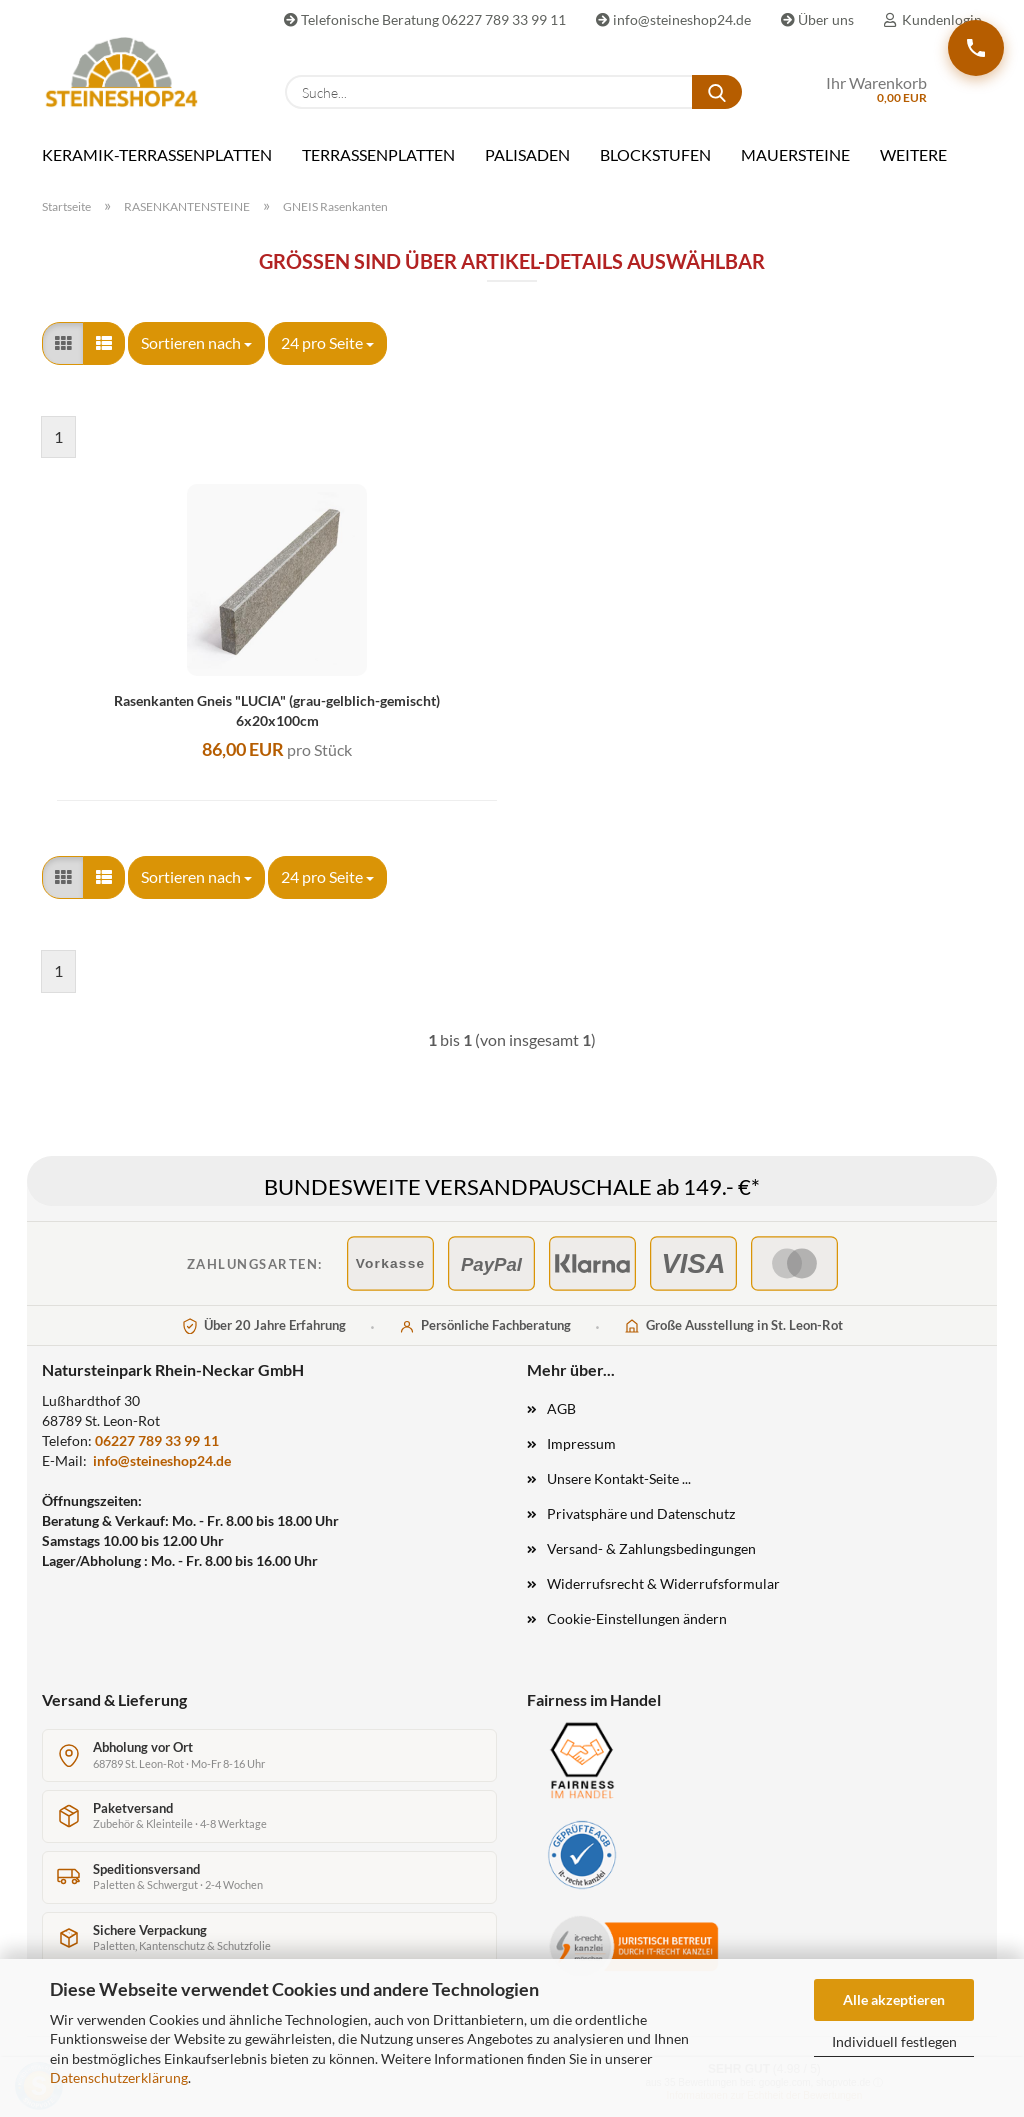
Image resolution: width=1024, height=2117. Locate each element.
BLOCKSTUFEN (655, 154)
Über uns (817, 19)
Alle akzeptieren (894, 1999)
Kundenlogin (933, 19)
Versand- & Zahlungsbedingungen (651, 1548)
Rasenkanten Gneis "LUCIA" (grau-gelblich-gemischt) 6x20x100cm (277, 710)
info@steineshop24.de (673, 19)
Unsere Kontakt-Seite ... (619, 1478)
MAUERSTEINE (795, 154)
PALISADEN (527, 154)
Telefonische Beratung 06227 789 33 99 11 (425, 19)
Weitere (913, 154)
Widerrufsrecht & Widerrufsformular (663, 1583)
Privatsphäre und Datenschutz (641, 1513)
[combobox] (196, 343)
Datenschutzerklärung (119, 2077)
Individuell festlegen (894, 2041)
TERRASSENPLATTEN (378, 154)
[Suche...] (717, 92)
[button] (63, 343)
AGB (561, 1408)
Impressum (581, 1443)
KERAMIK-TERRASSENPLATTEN (157, 154)
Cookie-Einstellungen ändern (637, 1618)
